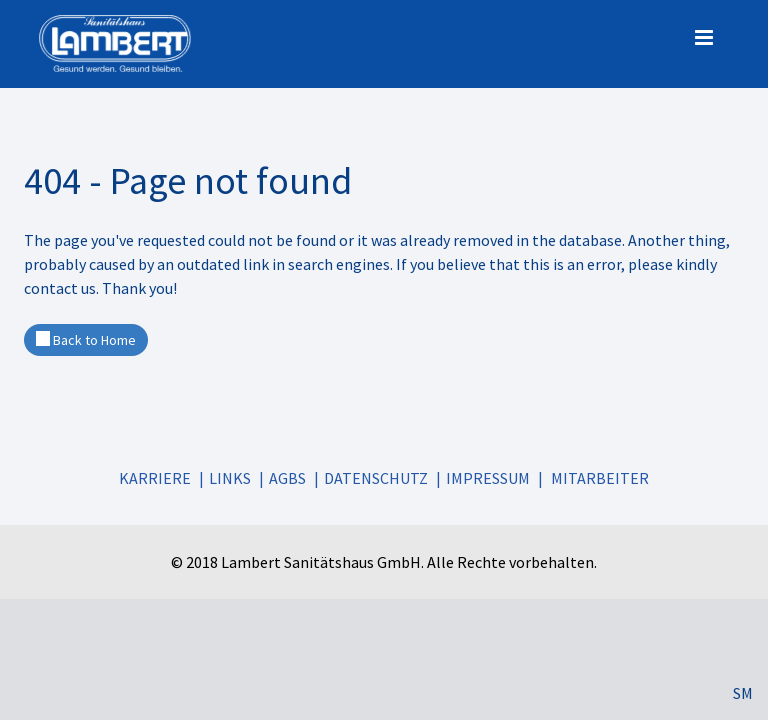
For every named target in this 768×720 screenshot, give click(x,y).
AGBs (287, 478)
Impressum (488, 478)
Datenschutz (376, 478)
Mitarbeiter (600, 478)
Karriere (155, 478)
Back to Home (86, 340)
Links (230, 478)
